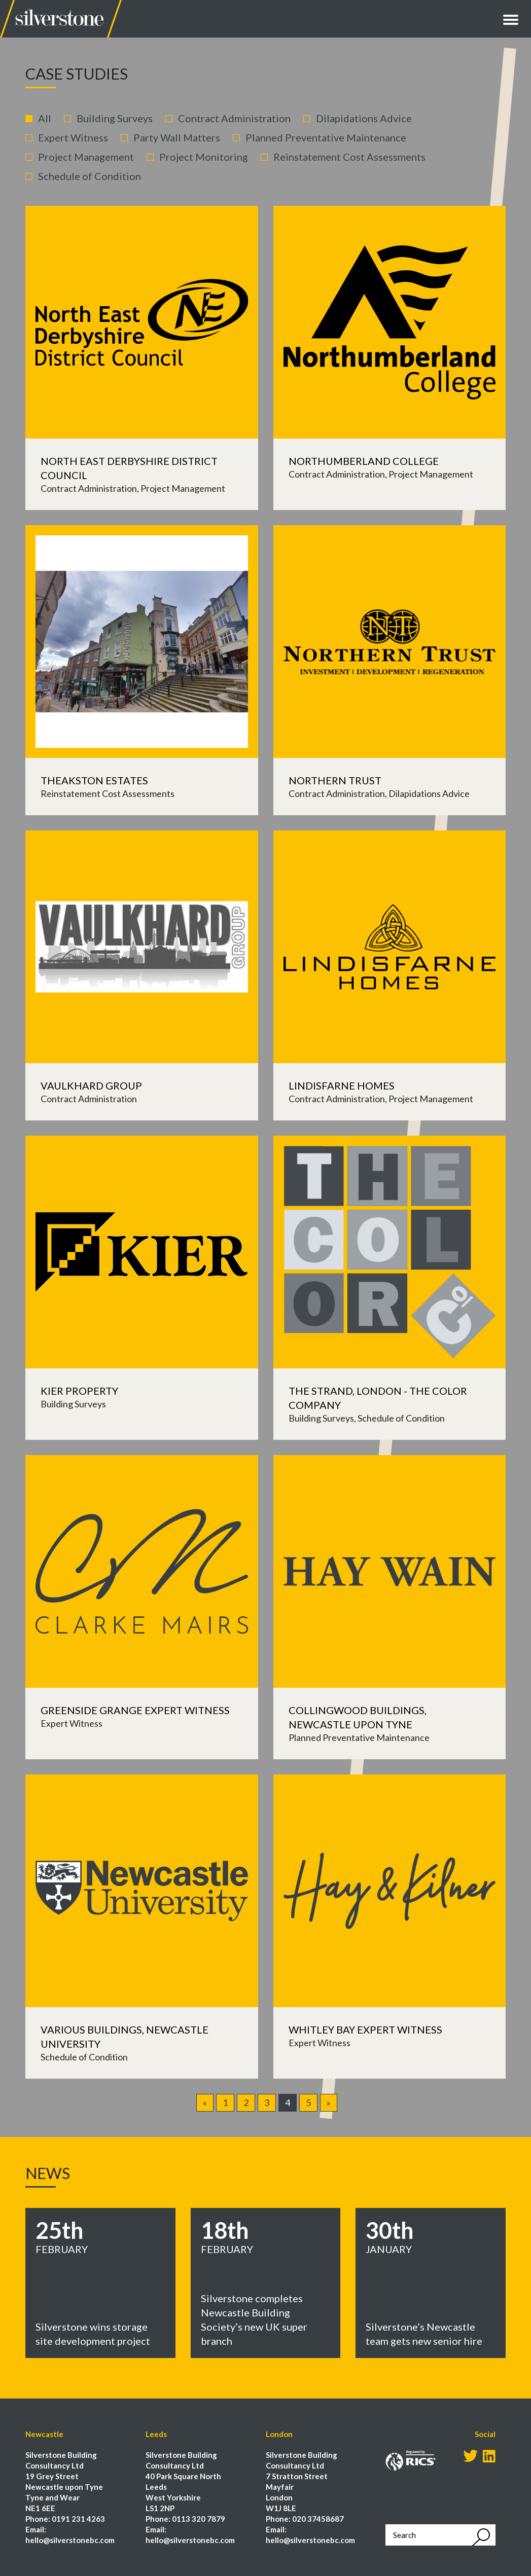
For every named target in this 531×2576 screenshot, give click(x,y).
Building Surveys (115, 118)
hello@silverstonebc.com (70, 2540)
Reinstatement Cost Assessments (349, 157)
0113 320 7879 (198, 2518)
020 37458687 (318, 2518)
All (44, 118)
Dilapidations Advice (364, 118)
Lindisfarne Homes (342, 1085)
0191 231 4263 (78, 2518)
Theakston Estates (94, 780)
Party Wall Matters (176, 137)
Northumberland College (364, 461)
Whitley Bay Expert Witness (365, 2029)
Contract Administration (234, 118)
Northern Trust (335, 780)
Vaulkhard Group (91, 1085)
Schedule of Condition (89, 176)
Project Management (86, 157)
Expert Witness (73, 137)
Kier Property (79, 1391)
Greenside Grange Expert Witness (135, 1710)
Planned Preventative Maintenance (325, 137)
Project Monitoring (203, 157)
